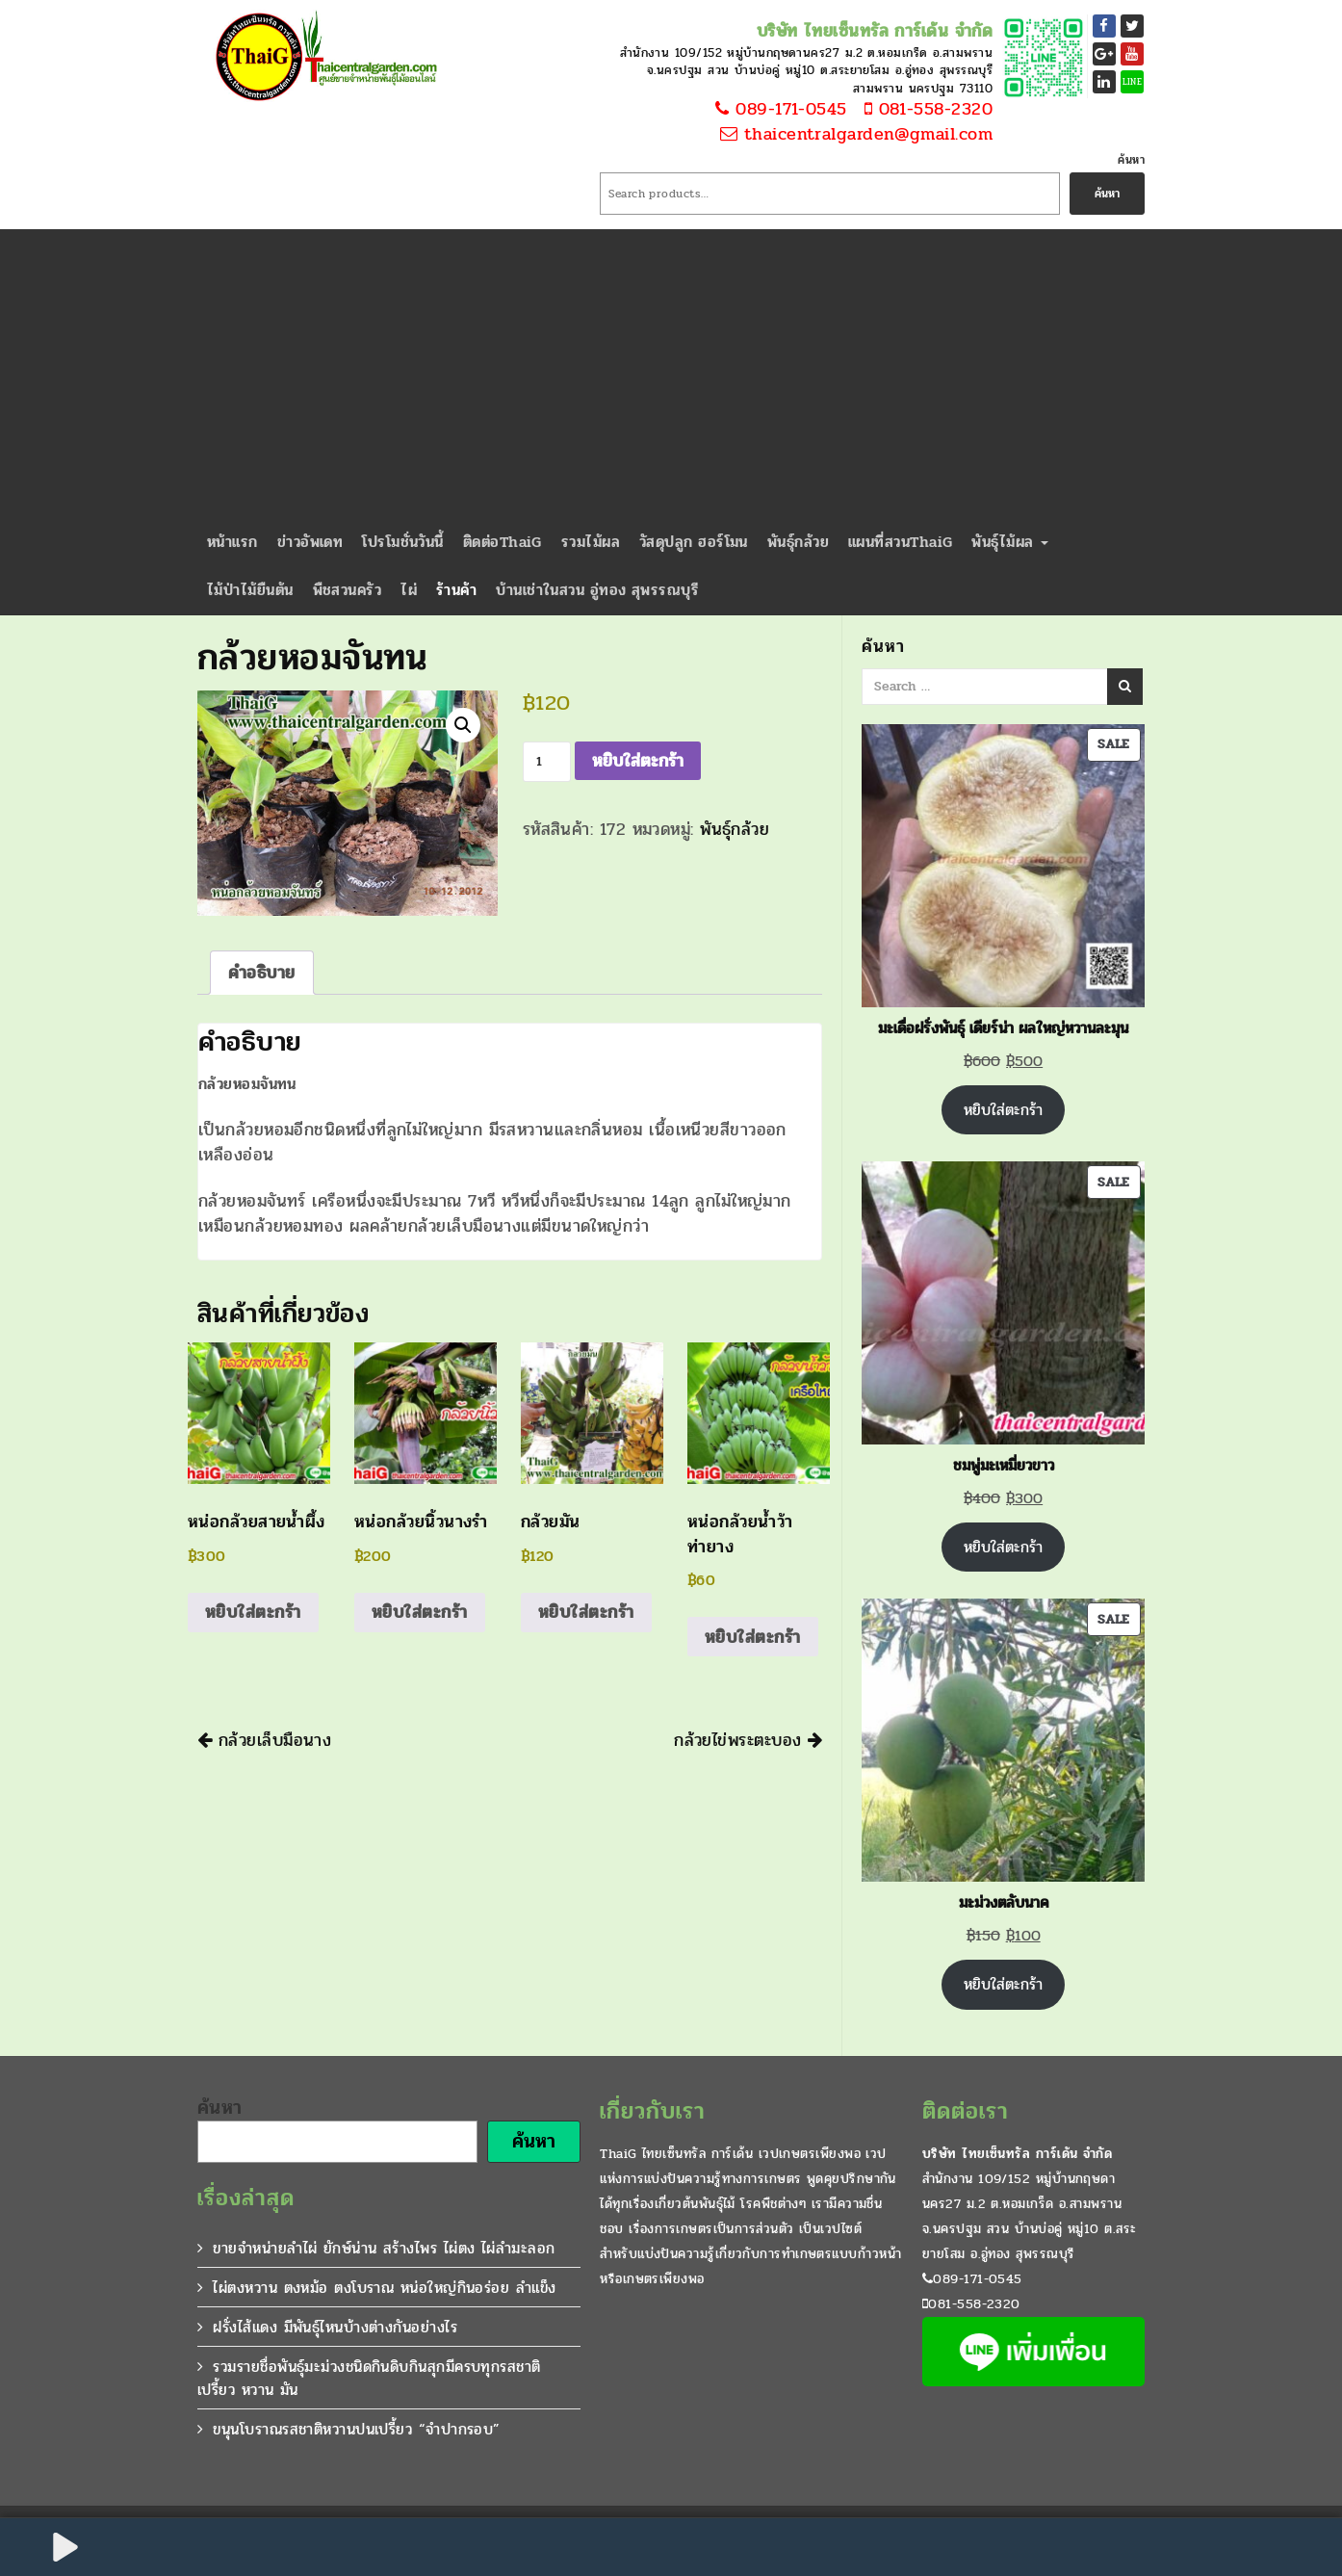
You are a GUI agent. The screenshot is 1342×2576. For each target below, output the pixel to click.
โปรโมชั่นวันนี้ (403, 542)
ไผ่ (408, 590)
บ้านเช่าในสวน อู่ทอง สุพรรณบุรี (597, 590)
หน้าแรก (232, 542)
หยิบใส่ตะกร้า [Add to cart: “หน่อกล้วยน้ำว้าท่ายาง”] (753, 1637)
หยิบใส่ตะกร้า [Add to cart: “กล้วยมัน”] (586, 1612)
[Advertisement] (671, 373)
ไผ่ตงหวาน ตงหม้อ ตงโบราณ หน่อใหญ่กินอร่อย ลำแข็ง (384, 2288)
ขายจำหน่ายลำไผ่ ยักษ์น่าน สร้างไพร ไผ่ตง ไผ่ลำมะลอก (384, 2248)
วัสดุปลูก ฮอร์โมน (693, 542)
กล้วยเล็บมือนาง (264, 1740)
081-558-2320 (923, 109)
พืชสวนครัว (347, 590)
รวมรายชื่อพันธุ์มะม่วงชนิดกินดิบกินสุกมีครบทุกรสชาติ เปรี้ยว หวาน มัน (369, 2378)
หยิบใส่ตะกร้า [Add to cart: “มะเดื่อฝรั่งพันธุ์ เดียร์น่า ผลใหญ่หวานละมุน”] (1003, 1110)
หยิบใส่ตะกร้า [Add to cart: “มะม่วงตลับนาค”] (1003, 1984)
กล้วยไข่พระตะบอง (748, 1740)
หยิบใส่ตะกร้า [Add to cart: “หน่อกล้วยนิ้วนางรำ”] (420, 1612)
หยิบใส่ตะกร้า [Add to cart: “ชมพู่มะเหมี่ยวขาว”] (1003, 1547)
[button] (463, 725)
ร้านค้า (456, 590)
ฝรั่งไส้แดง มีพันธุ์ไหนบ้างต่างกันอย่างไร (335, 2327)
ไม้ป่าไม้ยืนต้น (250, 590)
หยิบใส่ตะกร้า (638, 760)
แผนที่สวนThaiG (900, 542)
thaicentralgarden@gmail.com (855, 134)
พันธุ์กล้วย (798, 542)
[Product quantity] (547, 762)
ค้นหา (1131, 160)
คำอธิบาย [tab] (262, 972)
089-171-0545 (778, 109)
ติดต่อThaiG (502, 542)
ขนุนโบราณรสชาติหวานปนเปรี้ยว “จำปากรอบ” (356, 2429)
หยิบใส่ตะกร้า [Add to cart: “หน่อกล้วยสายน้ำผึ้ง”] (253, 1612)
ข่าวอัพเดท (310, 542)
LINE (1133, 82)
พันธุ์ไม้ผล (1009, 542)
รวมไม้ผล (590, 542)
